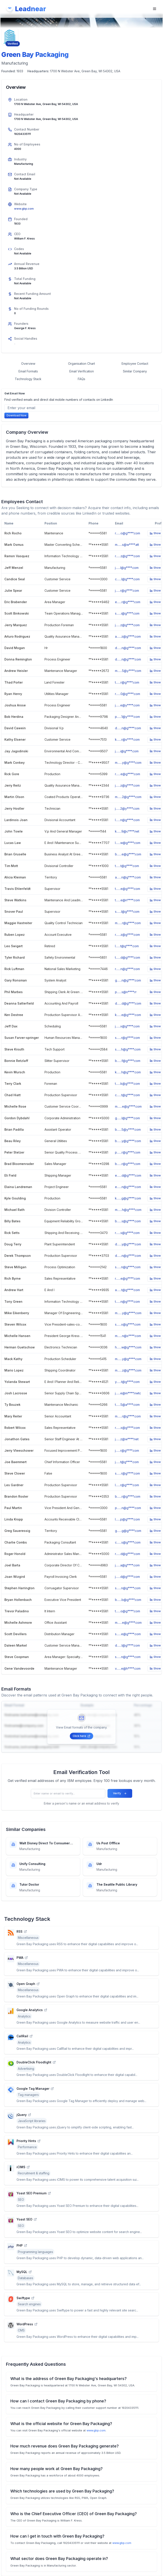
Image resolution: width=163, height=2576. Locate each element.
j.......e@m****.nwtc (128, 1393)
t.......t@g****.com (127, 866)
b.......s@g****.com (128, 1221)
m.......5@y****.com (128, 671)
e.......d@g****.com (128, 1175)
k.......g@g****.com (128, 1198)
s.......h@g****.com (128, 1049)
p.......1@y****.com (127, 716)
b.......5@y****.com (128, 1129)
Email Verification (81, 371)
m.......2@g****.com (128, 797)
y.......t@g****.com (127, 1382)
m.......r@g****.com (128, 923)
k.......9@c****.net (127, 831)
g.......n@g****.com (128, 980)
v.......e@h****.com (128, 1668)
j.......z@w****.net (127, 1439)
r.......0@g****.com (127, 694)
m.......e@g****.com (128, 1106)
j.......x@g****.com (127, 1026)
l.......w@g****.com (127, 843)
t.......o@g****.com (127, 1611)
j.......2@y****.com (127, 808)
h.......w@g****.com (128, 1347)
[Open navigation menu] (154, 9)
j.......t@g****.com (127, 1462)
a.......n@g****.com (128, 877)
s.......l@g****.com (127, 911)
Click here (81, 1736)
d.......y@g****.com (128, 1244)
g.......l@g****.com (127, 1118)
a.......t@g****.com (127, 1290)
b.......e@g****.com (128, 854)
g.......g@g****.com (128, 1531)
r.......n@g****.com (127, 969)
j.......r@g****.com (127, 590)
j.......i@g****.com (127, 751)
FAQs (81, 379)
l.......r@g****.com (127, 1485)
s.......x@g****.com (128, 1324)
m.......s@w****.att (127, 544)
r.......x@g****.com (127, 1427)
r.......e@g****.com (127, 774)
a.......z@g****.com (128, 636)
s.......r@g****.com (127, 1037)
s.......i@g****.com (127, 613)
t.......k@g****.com (127, 1083)
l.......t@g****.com (127, 946)
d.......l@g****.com (127, 1645)
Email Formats (28, 371)
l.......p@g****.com (127, 1519)
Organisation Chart (81, 363)
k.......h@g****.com (128, 1072)
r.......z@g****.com (127, 556)
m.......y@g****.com (128, 762)
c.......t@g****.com (127, 1095)
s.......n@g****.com (128, 1267)
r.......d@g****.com (127, 1554)
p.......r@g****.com (127, 1152)
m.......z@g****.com (128, 1370)
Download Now (16, 415)
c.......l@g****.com (127, 579)
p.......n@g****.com (128, 1508)
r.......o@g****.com (127, 533)
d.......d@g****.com (128, 1003)
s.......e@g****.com (128, 1634)
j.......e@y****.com (127, 705)
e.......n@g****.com (128, 1187)
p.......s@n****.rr (126, 992)
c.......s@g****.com (128, 1542)
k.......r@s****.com (127, 739)
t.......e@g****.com (127, 889)
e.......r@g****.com (127, 602)
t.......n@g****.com (127, 1301)
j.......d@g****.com (127, 1576)
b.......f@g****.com (127, 1061)
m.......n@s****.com (128, 1336)
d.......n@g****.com (128, 648)
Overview (28, 363)
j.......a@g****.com (127, 1565)
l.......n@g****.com (127, 820)
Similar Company (135, 371)
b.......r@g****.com (127, 1164)
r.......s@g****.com (127, 1233)
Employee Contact (135, 363)
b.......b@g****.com (128, 1600)
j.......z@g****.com (127, 625)
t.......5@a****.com (127, 1404)
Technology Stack (28, 379)
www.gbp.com (24, 208)
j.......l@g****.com (127, 568)
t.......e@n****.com (127, 900)
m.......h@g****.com (128, 1210)
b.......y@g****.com (128, 1141)
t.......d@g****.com (127, 957)
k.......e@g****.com (128, 1015)
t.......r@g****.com (127, 682)
